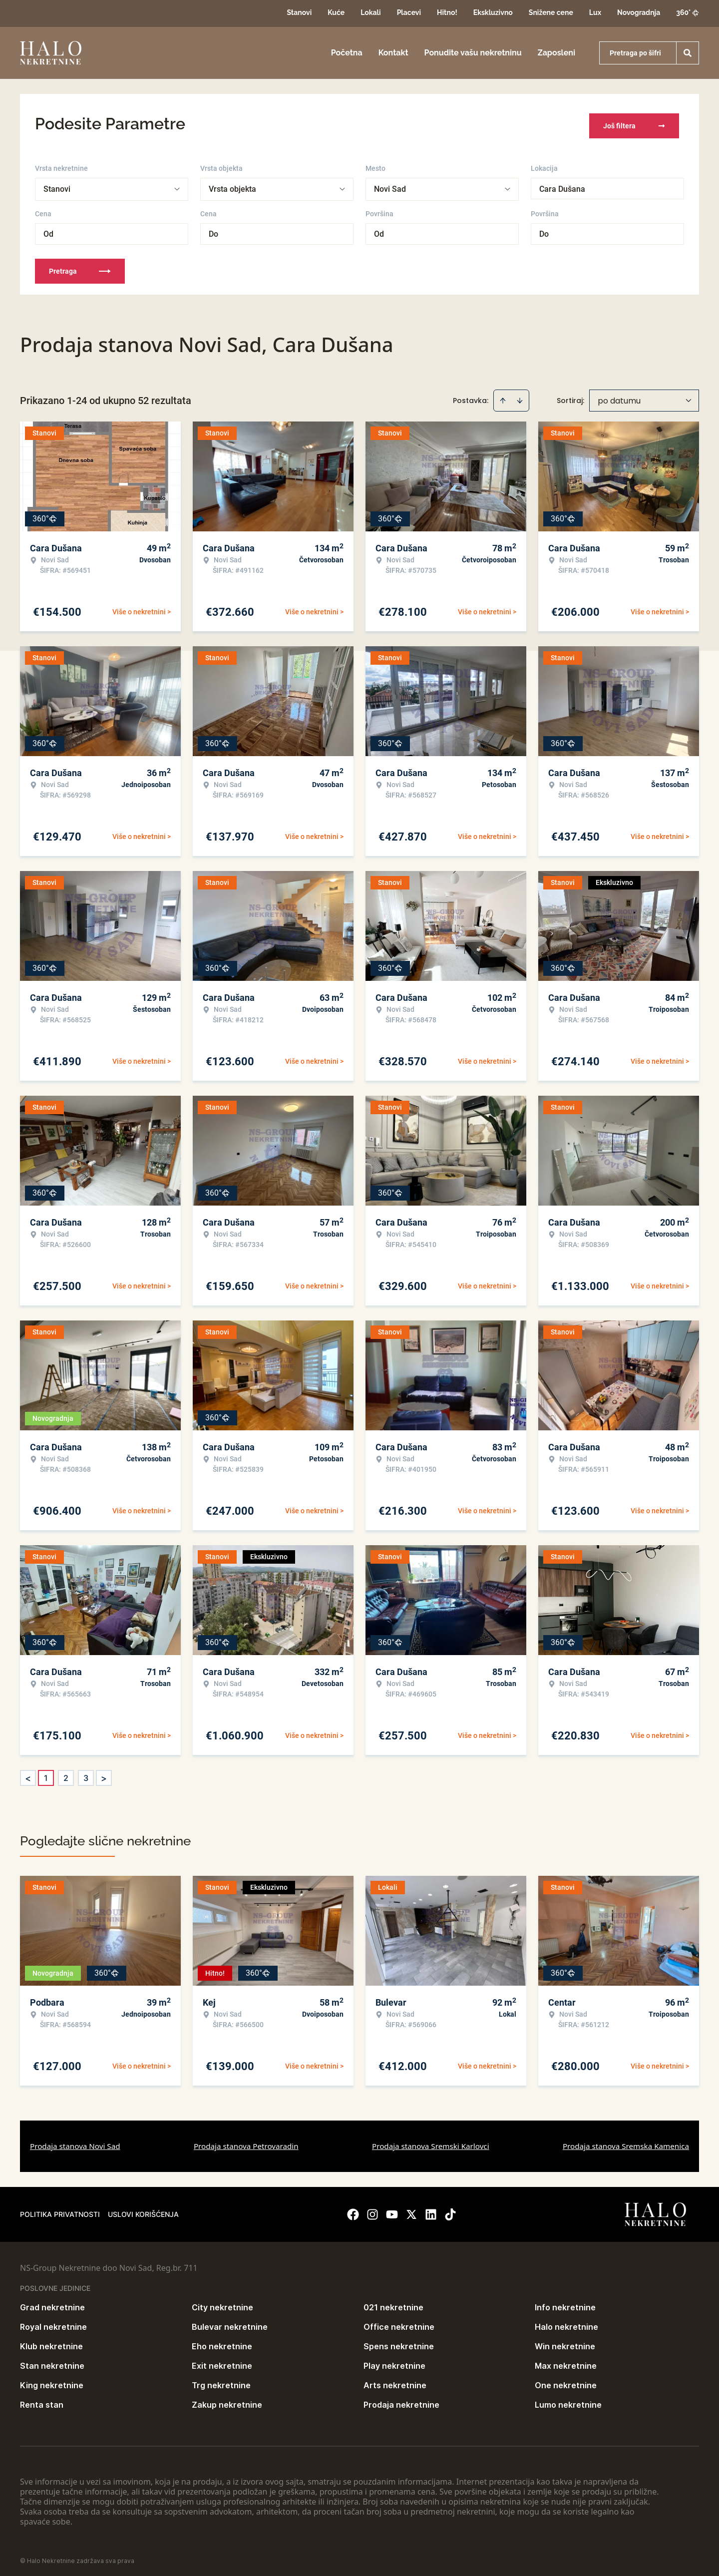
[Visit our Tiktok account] (450, 2210)
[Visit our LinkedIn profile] (431, 2210)
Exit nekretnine (222, 2361)
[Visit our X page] (411, 2210)
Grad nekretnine (52, 2303)
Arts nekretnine (394, 2381)
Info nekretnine (565, 2303)
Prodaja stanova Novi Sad (75, 2142)
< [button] (28, 1773)
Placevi (409, 12)
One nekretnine (566, 2381)
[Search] (687, 52)
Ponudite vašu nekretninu (473, 52)
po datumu (619, 396)
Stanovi (299, 12)
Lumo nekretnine (568, 2400)
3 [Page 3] (85, 1773)
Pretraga (80, 267)
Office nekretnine (398, 2322)
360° (687, 12)
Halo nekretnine (566, 2322)
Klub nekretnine (51, 2342)
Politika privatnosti (60, 2209)
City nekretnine (222, 2303)
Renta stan (41, 2400)
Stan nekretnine (52, 2361)
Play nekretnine (394, 2361)
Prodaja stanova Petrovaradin (246, 2142)
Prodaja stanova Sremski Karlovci (430, 2142)
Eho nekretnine (222, 2342)
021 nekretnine (393, 2303)
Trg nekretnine (221, 2381)
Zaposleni (556, 52)
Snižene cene (551, 12)
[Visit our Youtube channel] (392, 2210)
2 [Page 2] (65, 1773)
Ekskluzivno (493, 12)
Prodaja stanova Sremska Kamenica (626, 2142)
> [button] (104, 1773)
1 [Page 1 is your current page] (46, 1773)
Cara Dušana (562, 184)
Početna (346, 52)
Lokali (370, 12)
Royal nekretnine (53, 2322)
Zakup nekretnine (227, 2400)
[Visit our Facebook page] (353, 2210)
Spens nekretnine (398, 2342)
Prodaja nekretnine (401, 2400)
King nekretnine (51, 2381)
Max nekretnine (566, 2361)
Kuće (336, 12)
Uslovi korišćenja (143, 2209)
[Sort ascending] (502, 396)
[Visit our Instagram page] (372, 2210)
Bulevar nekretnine (230, 2322)
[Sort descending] (519, 396)
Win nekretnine (565, 2342)
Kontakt (393, 52)
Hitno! (447, 12)
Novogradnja (638, 12)
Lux (595, 12)
